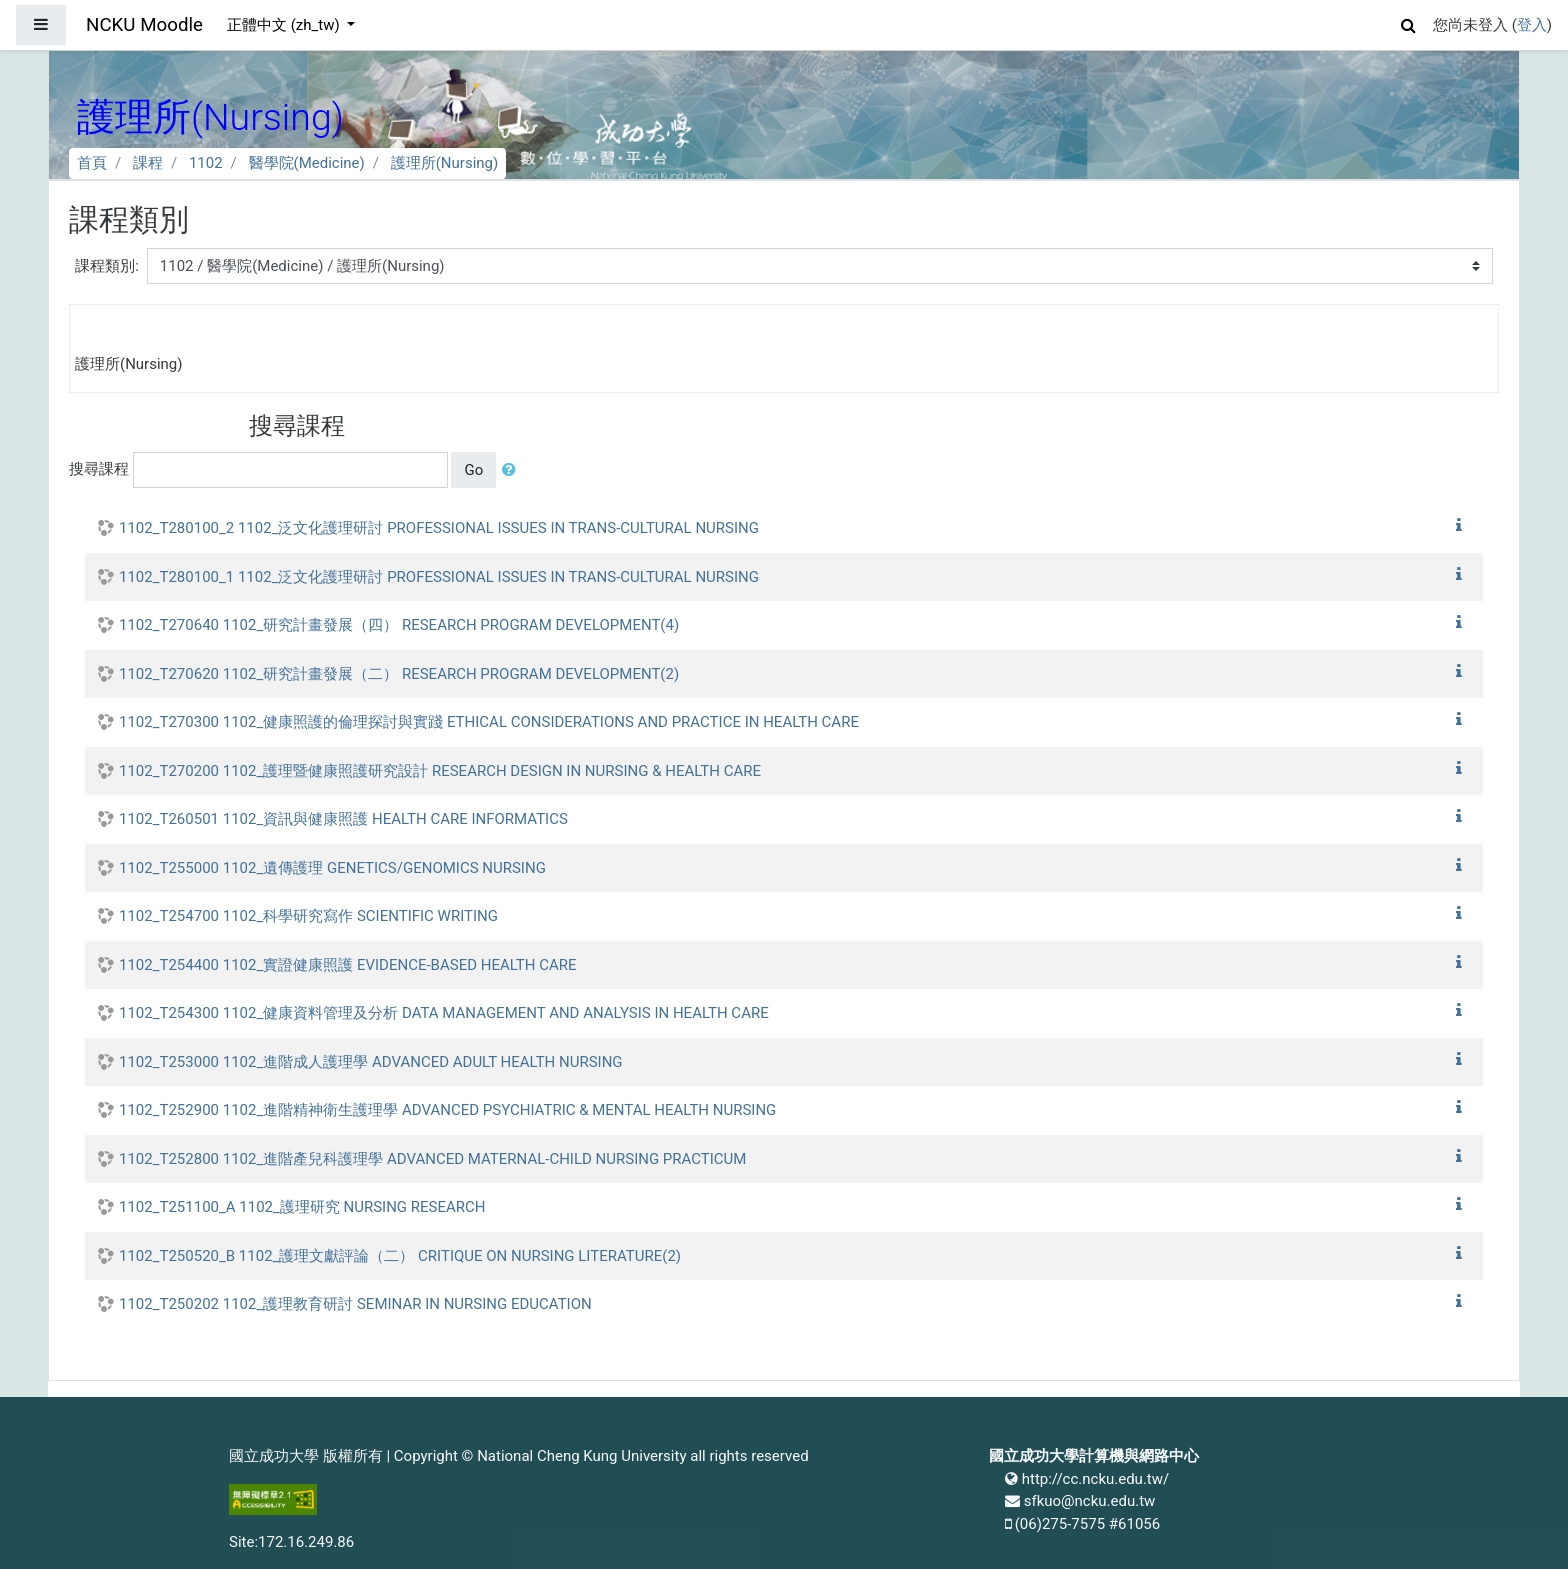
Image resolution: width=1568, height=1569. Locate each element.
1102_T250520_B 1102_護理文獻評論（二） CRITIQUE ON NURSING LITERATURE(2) (400, 1256)
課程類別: (107, 266)
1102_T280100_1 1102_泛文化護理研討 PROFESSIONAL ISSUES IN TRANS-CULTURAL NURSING (439, 577)
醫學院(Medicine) (307, 163)
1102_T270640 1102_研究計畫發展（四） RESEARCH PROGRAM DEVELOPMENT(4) (399, 625)
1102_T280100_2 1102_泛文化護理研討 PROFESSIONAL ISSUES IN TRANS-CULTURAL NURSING (439, 528)
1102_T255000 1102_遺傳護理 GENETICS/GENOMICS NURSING (332, 868)
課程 (148, 163)
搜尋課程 (99, 469)
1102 (206, 163)
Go (473, 470)
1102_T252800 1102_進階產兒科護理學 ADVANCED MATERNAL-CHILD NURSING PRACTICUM (432, 1159)
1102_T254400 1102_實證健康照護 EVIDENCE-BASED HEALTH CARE (348, 965)
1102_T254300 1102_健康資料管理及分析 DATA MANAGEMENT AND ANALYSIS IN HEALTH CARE (444, 1013)
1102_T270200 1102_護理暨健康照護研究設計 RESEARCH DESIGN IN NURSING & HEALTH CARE (440, 771)
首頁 (92, 163)
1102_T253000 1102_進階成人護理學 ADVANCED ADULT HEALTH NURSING (371, 1062)
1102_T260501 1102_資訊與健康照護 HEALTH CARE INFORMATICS (343, 819)
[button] (1409, 22)
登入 (1532, 25)
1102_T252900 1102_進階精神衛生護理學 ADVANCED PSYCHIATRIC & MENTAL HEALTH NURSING (447, 1110)
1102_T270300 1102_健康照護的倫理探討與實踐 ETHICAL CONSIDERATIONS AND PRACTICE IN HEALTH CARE (489, 722)
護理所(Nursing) (445, 163)
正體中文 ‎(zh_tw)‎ (285, 25)
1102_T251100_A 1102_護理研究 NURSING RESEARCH (302, 1207)
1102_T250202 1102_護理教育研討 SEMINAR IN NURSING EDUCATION (355, 1304)
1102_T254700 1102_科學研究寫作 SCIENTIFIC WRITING (308, 916)
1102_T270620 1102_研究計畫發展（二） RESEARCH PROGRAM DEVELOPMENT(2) (399, 674)
